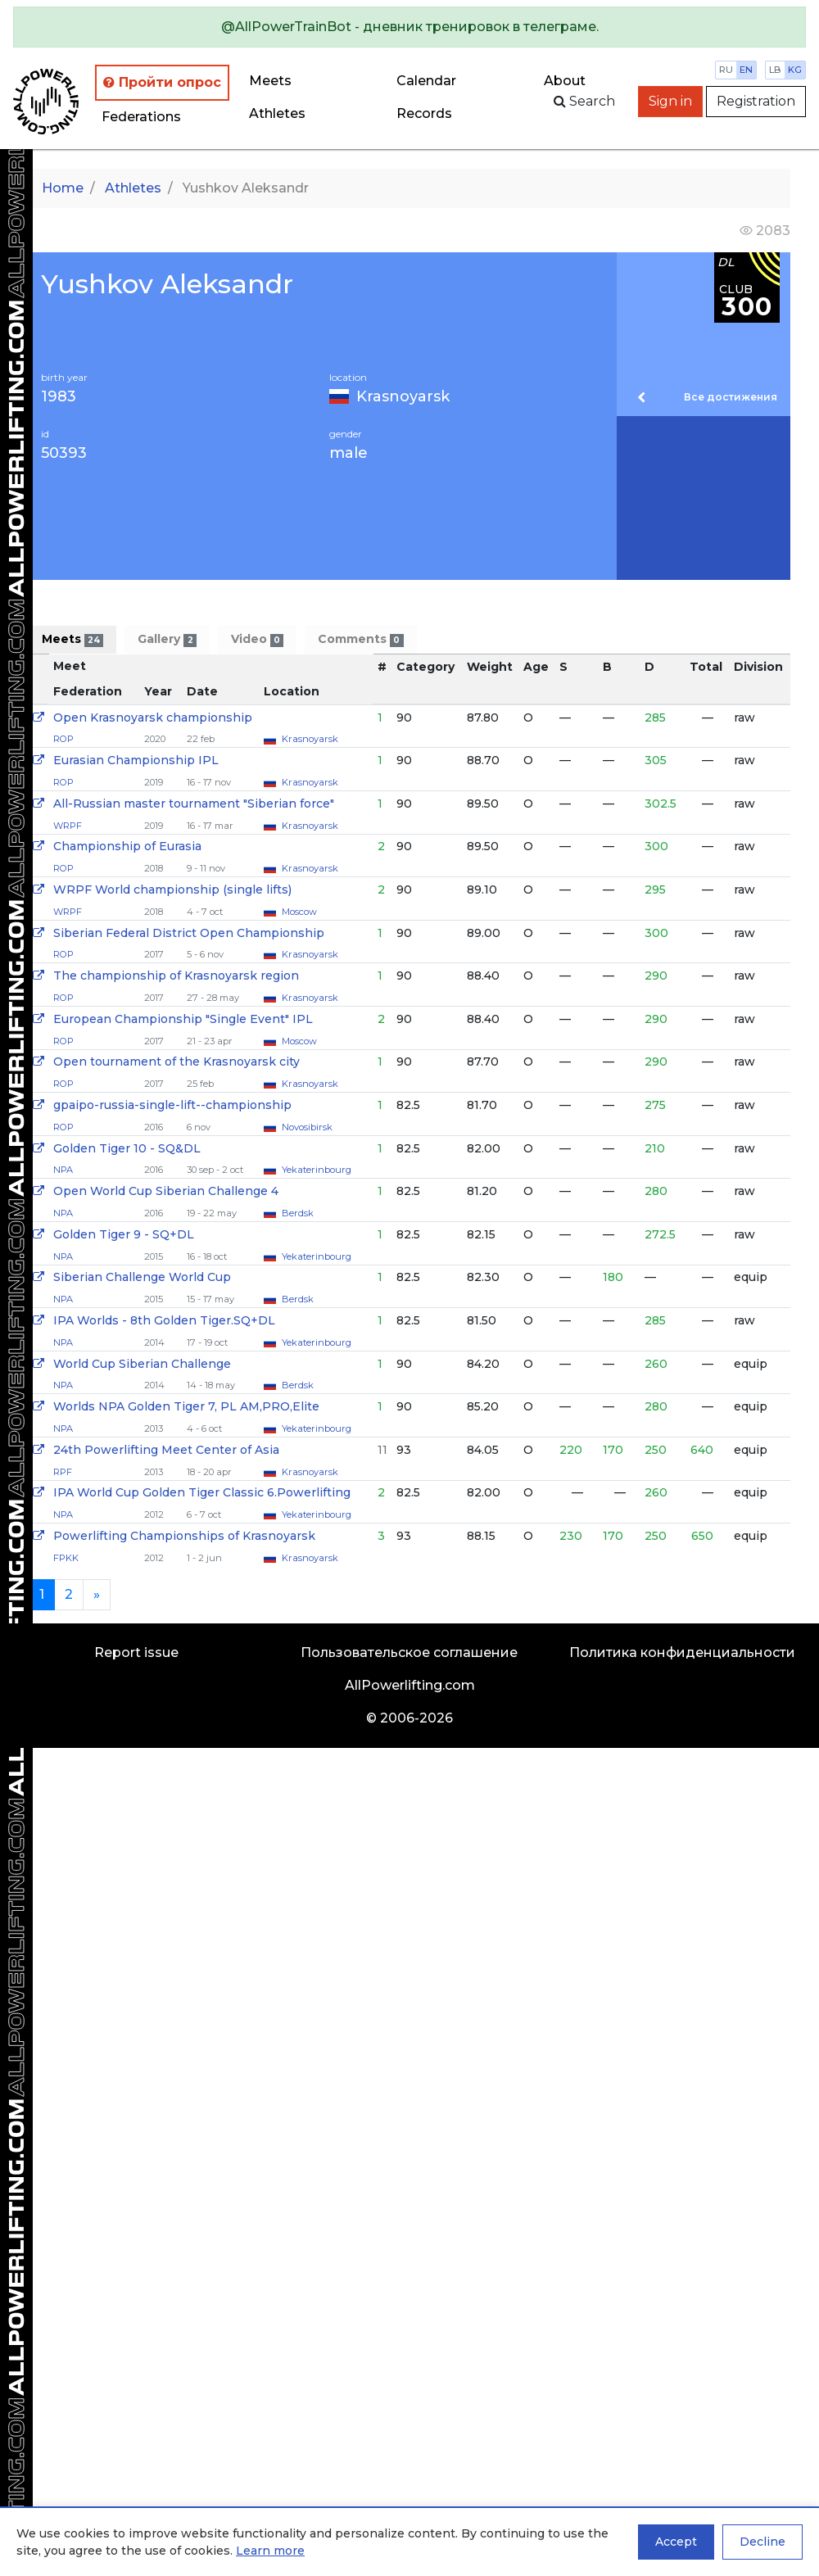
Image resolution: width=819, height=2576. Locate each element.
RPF (62, 1472)
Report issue (136, 1652)
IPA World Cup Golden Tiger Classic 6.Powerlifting (202, 1492)
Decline (762, 2541)
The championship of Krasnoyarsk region (176, 975)
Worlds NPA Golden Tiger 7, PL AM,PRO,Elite (186, 1406)
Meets (270, 80)
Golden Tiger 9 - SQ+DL (123, 1234)
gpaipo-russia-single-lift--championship (172, 1105)
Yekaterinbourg (316, 1169)
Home (63, 188)
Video (257, 639)
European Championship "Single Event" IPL (183, 1019)
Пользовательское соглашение (409, 1652)
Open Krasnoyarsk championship (152, 717)
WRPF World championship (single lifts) (172, 889)
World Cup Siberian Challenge (142, 1363)
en (746, 69)
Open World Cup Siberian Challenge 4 (165, 1191)
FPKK (66, 1558)
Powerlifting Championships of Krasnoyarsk (184, 1535)
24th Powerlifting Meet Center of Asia (166, 1449)
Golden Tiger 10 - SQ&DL (127, 1148)
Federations (141, 116)
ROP (63, 739)
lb (775, 69)
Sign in (670, 101)
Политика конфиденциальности (682, 1652)
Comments (360, 639)
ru (726, 69)
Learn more (270, 2550)
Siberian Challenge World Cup (142, 1277)
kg (795, 69)
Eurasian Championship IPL (136, 760)
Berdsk (298, 1213)
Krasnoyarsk (403, 396)
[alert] (409, 27)
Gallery (167, 639)
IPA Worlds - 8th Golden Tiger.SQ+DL (164, 1320)
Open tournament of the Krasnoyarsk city (176, 1061)
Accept (676, 2541)
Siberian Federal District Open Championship (188, 933)
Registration (756, 101)
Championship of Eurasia (127, 846)
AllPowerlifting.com (410, 1685)
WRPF (67, 825)
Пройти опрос (162, 82)
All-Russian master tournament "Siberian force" (193, 803)
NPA (63, 1169)
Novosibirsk (307, 1127)
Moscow (299, 911)
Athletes (277, 113)
